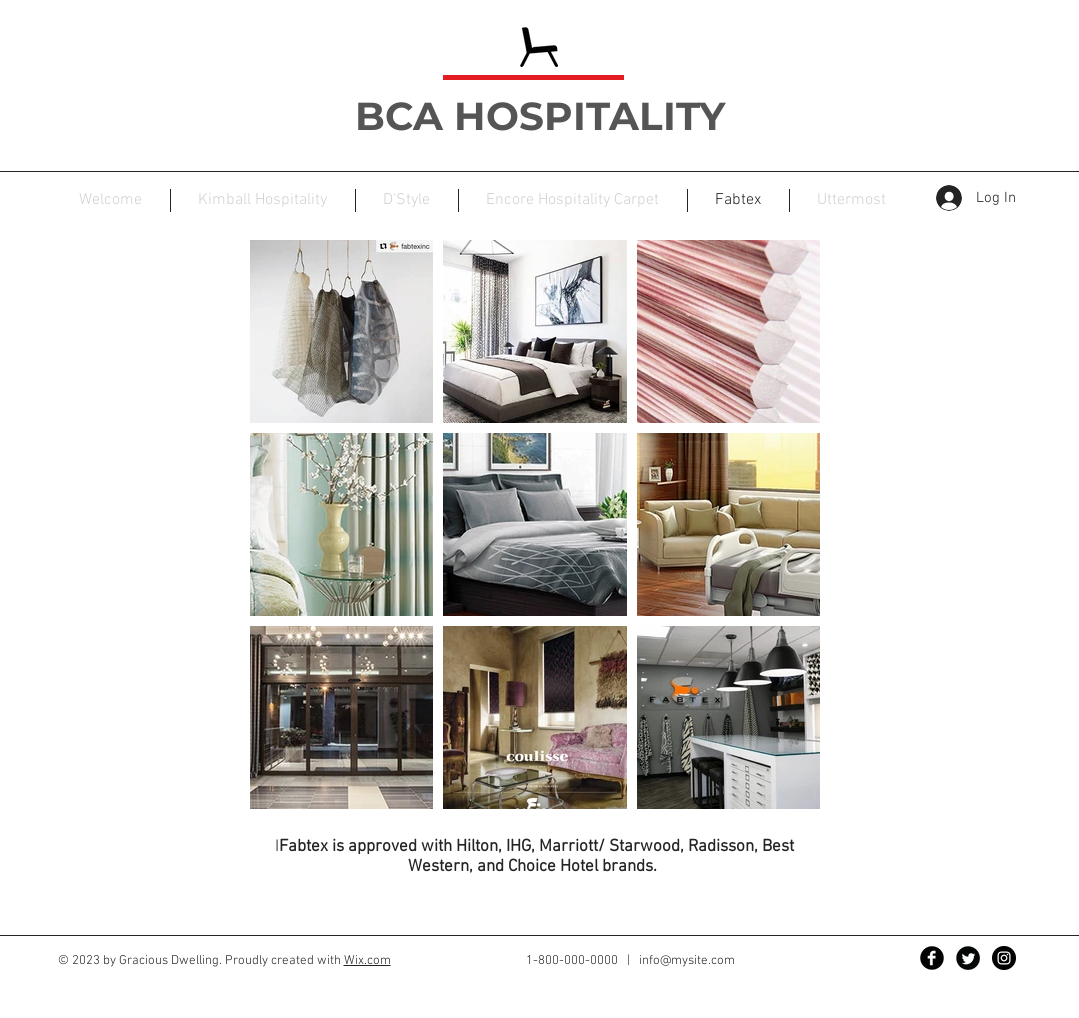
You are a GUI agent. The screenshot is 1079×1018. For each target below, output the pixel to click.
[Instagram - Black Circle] (1004, 958)
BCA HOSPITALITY (545, 116)
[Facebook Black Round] (932, 958)
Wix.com (367, 961)
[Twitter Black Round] (968, 958)
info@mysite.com (687, 961)
